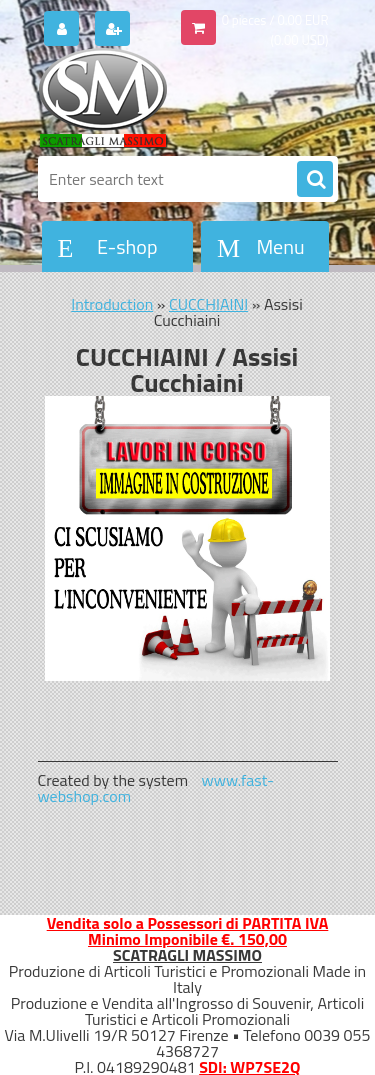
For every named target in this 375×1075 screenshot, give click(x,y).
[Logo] (175, 98)
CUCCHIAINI (208, 304)
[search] (315, 180)
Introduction (112, 304)
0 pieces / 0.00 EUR (275, 20)
